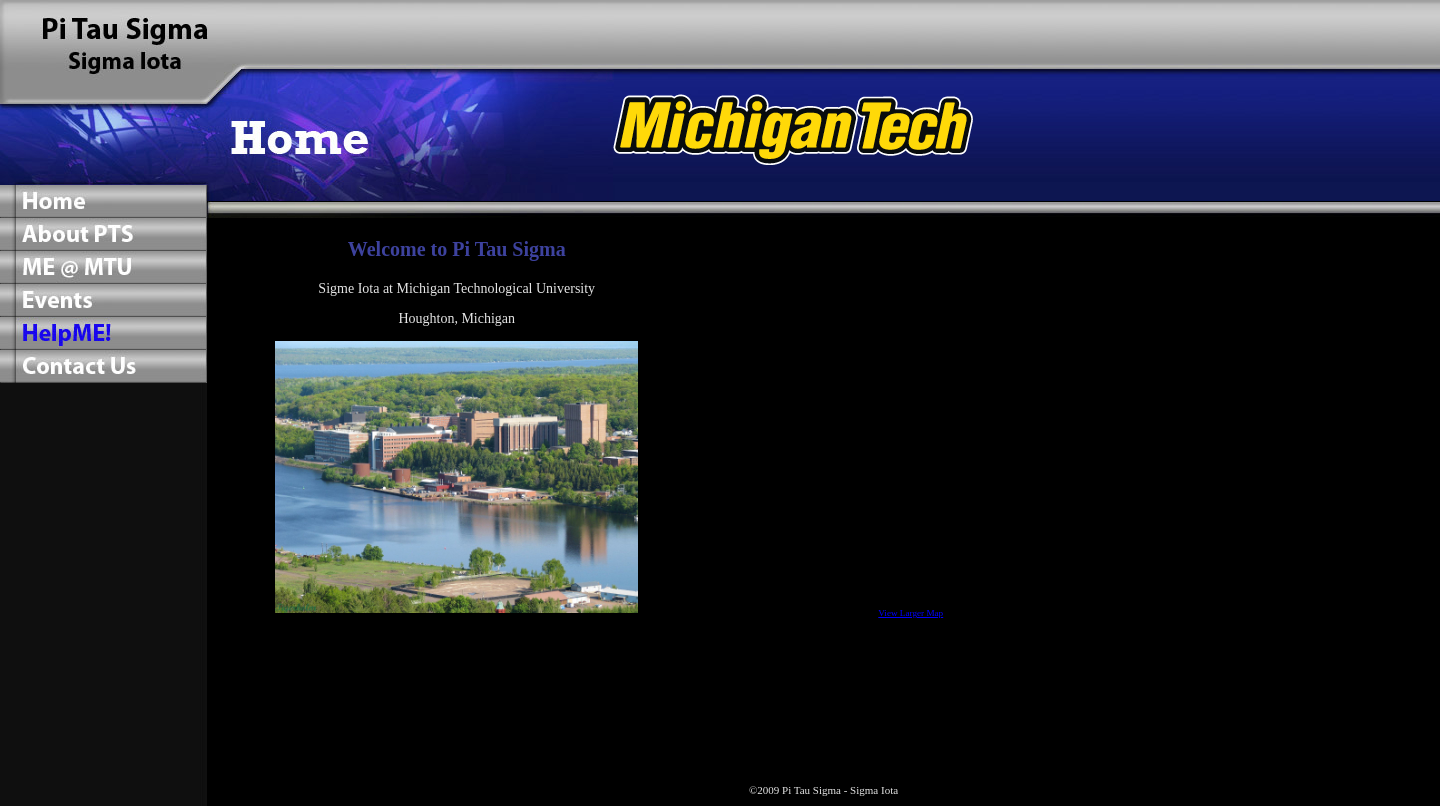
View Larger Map (910, 613)
